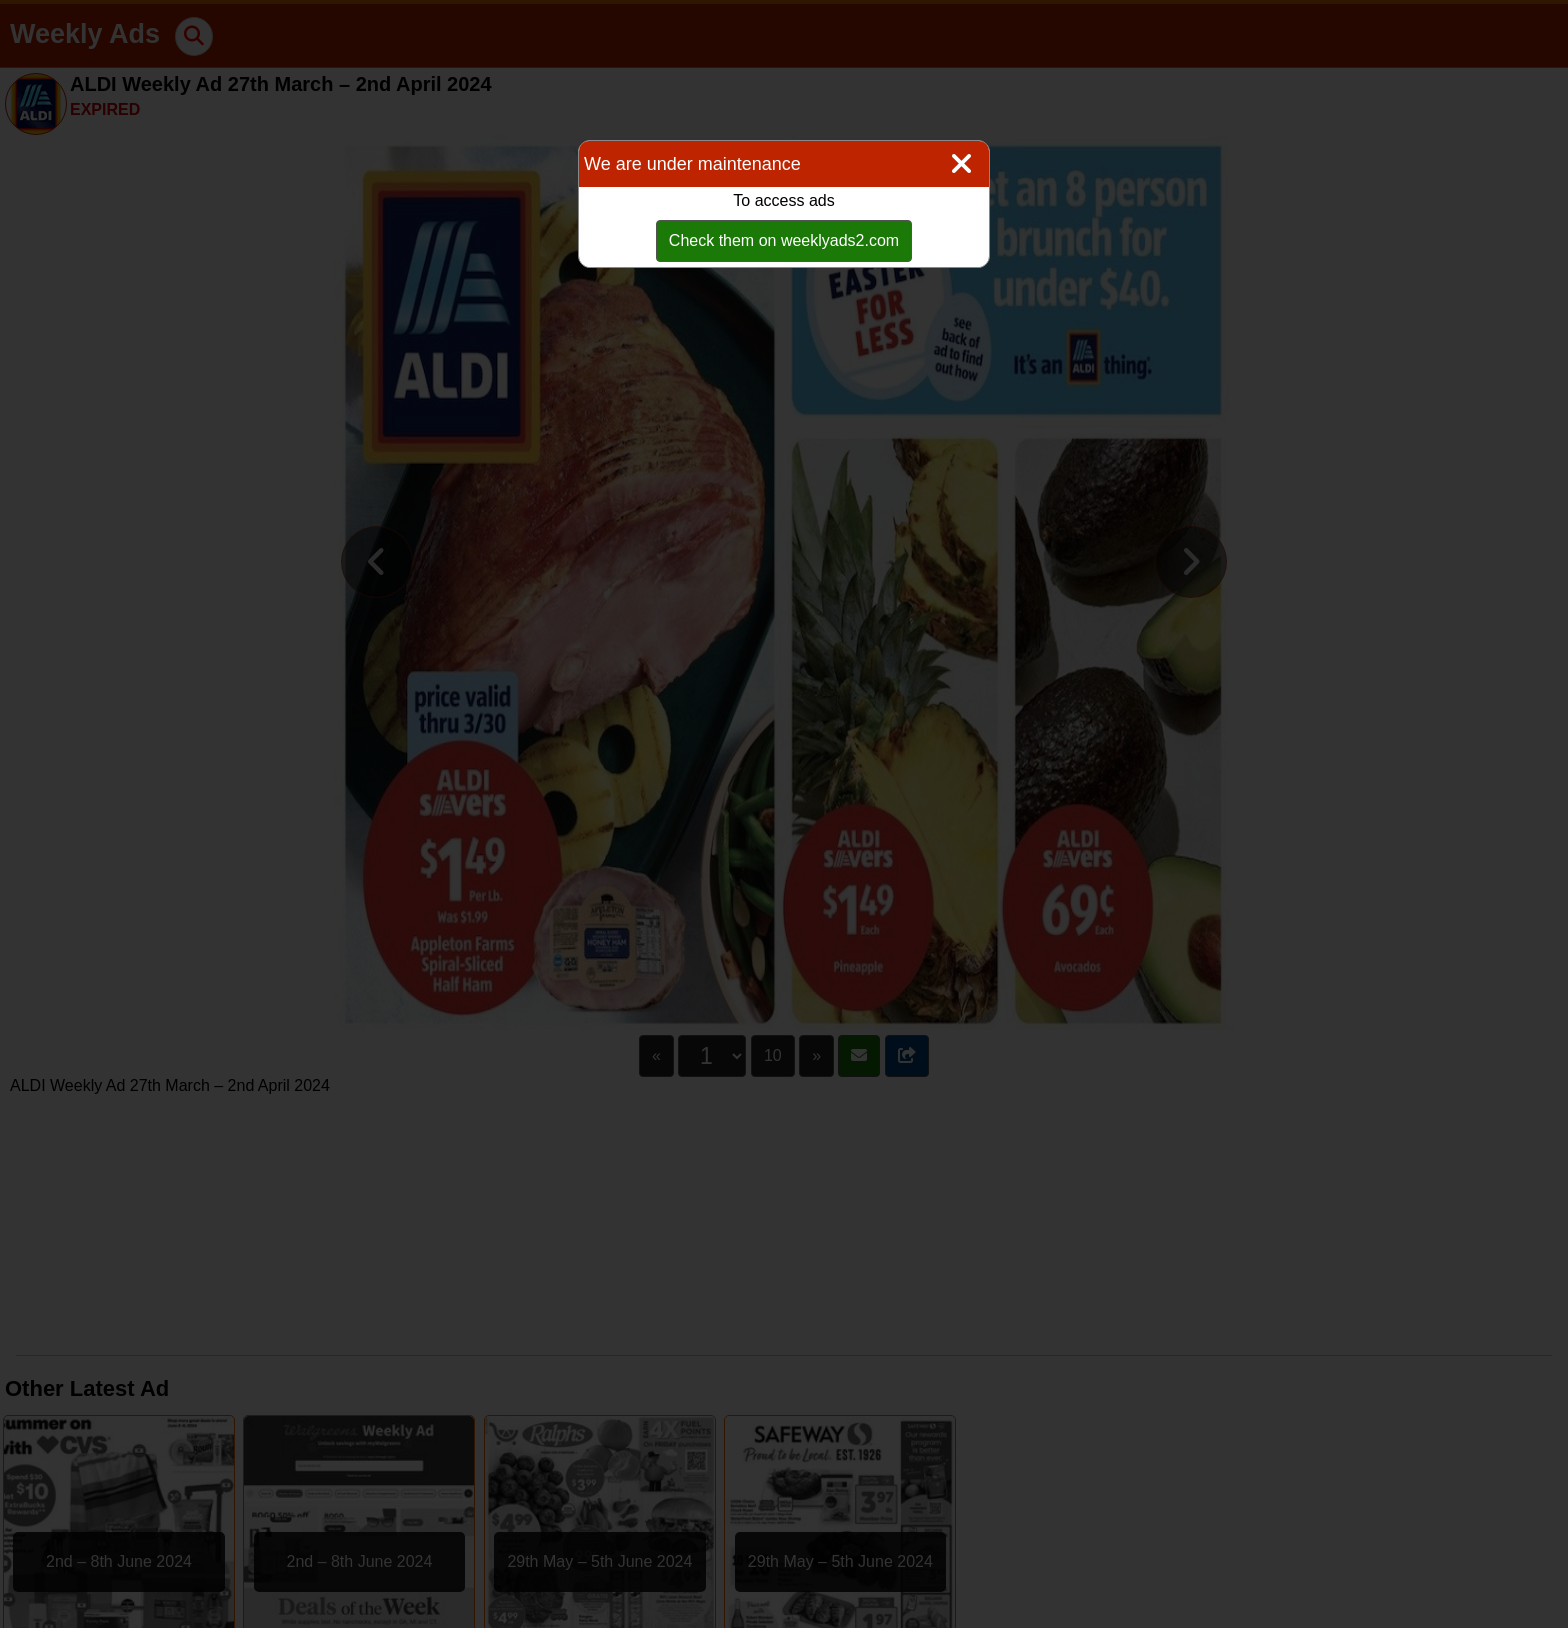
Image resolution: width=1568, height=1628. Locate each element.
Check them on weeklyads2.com (784, 240)
